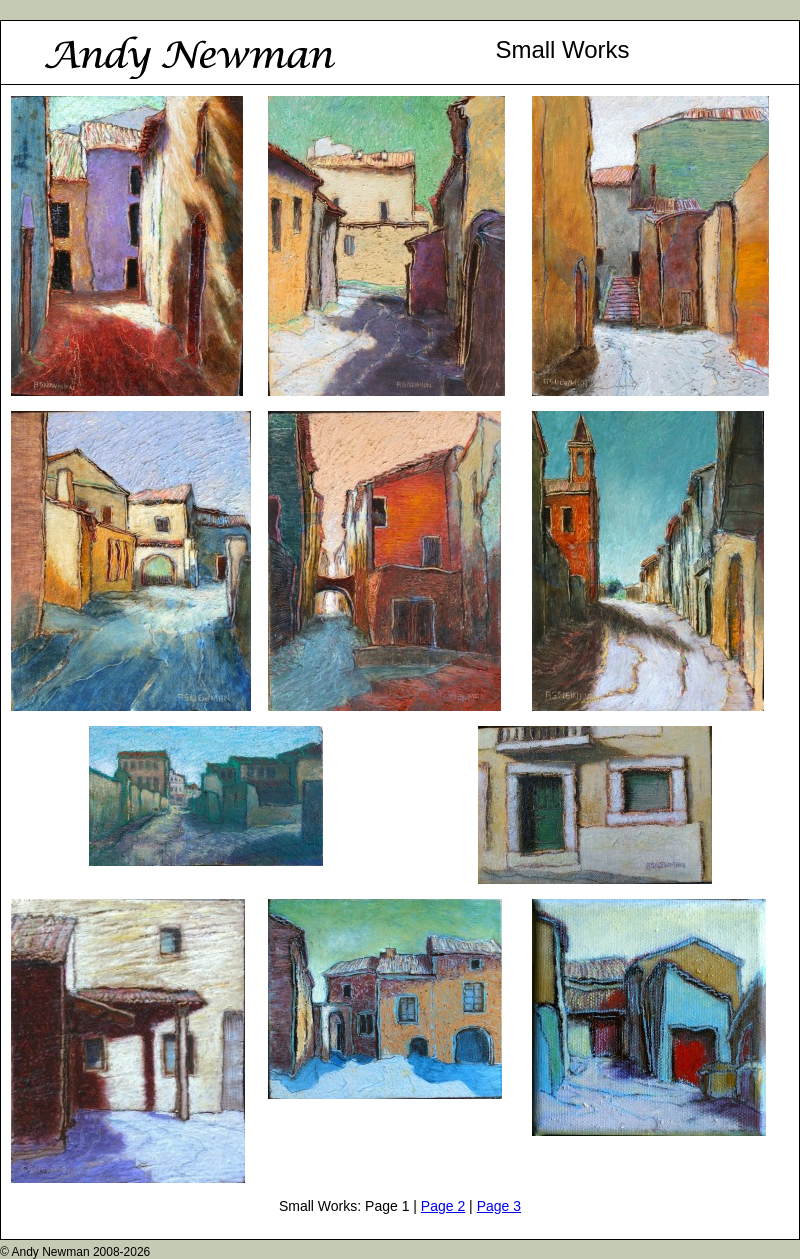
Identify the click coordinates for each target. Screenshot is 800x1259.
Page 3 (499, 1206)
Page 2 (443, 1206)
